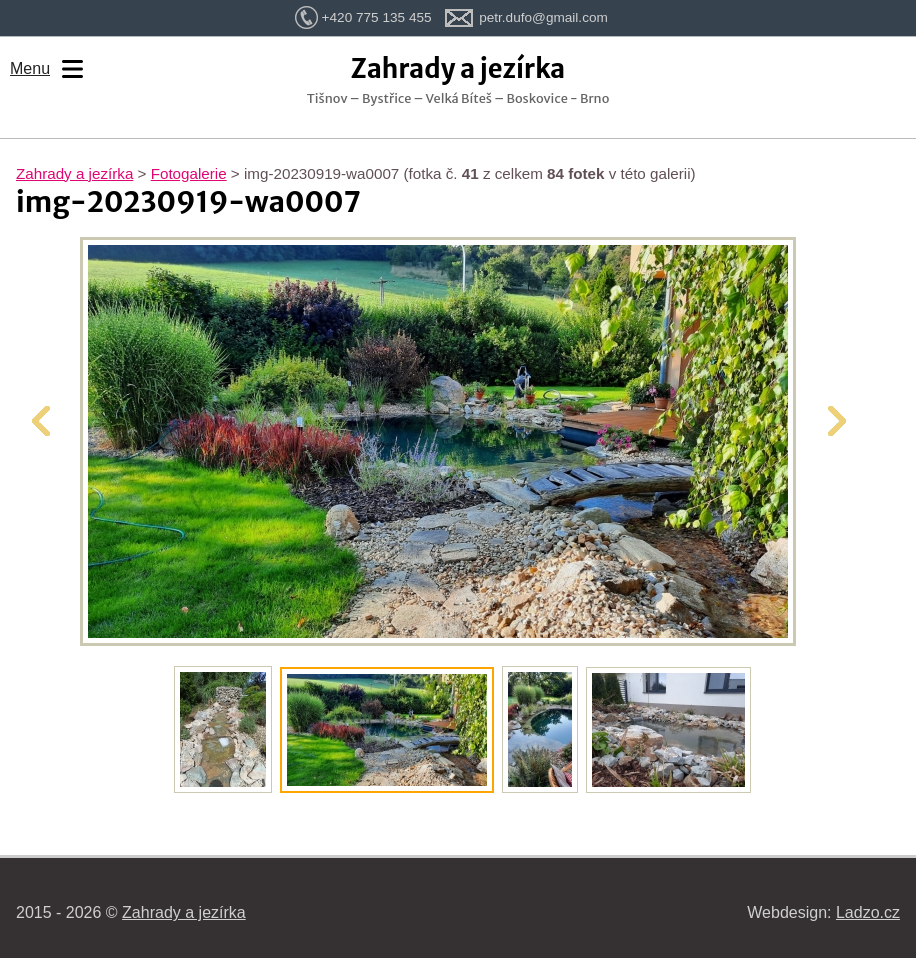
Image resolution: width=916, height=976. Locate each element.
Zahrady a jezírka (74, 173)
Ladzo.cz (868, 912)
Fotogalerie (189, 173)
